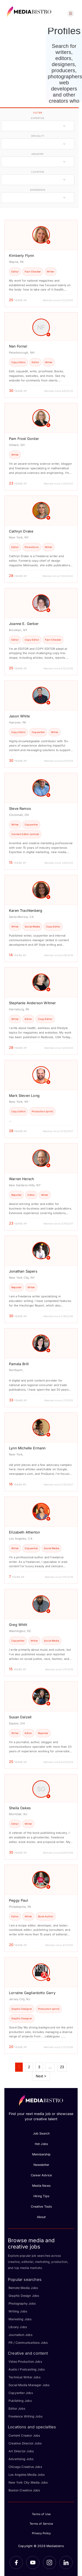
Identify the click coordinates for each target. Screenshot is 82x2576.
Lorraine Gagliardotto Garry (32, 1993)
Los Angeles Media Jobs (27, 2474)
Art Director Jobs (21, 2451)
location (37, 171)
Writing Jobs (18, 2311)
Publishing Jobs (20, 2400)
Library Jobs (18, 2327)
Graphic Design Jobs (24, 2295)
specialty (37, 136)
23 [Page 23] (62, 2067)
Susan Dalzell (20, 1717)
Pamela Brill (19, 1364)
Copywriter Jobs (21, 2393)
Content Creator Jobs (24, 2435)
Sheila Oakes (20, 1808)
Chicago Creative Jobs (25, 2467)
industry (37, 154)
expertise (37, 118)
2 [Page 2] (29, 2067)
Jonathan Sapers (23, 1271)
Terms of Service (41, 2523)
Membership (41, 2154)
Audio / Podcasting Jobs (27, 2369)
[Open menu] (70, 13)
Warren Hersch (21, 1179)
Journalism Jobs (20, 2335)
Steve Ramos (20, 808)
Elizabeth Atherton (24, 1532)
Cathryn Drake (21, 531)
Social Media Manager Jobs (29, 2385)
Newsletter (41, 2165)
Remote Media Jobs (23, 2288)
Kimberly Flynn (21, 255)
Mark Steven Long (24, 1095)
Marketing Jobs (20, 2319)
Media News (41, 2185)
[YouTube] (32, 2562)
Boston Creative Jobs (24, 2490)
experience (37, 190)
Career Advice (41, 2175)
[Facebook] (16, 2562)
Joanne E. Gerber (23, 623)
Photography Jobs (22, 2303)
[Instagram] (49, 2562)
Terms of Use (41, 2514)
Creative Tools (41, 2206)
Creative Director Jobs (25, 2443)
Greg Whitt (18, 1624)
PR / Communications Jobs (28, 2342)
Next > (41, 2076)
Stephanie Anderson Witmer (32, 1003)
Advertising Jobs (21, 2459)
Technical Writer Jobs (24, 2377)
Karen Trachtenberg (25, 910)
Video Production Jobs (25, 2361)
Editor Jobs (17, 2408)
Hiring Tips (41, 2196)
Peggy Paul (18, 1900)
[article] (41, 263)
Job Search (41, 2133)
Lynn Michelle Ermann (27, 1448)
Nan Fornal (18, 346)
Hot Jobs (41, 2144)
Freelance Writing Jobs (25, 2416)
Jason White (19, 716)
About (41, 2217)
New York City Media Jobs (28, 2482)
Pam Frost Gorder (24, 438)
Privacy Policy (41, 2533)
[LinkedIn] (66, 2562)
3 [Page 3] (39, 2067)
